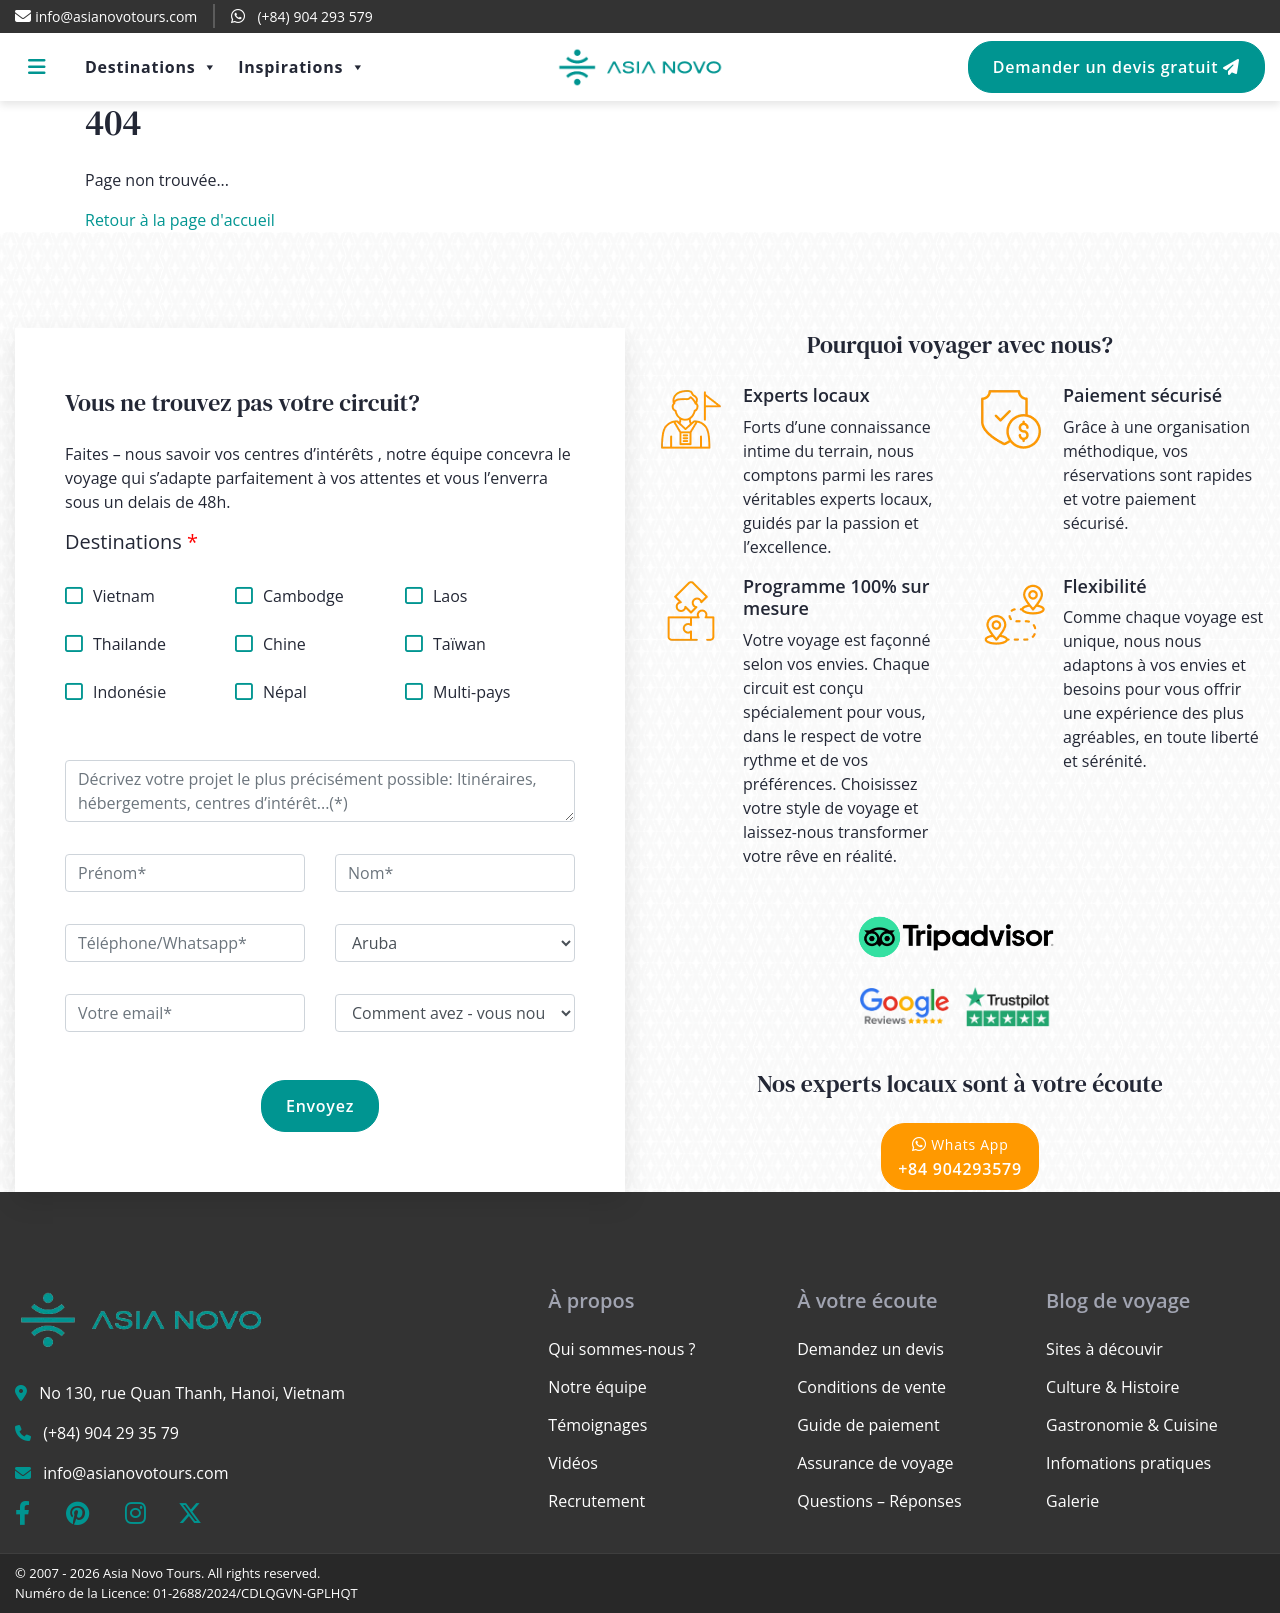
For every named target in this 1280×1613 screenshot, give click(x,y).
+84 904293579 (960, 1156)
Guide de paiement (868, 1425)
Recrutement (596, 1501)
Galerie (1072, 1501)
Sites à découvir (1104, 1349)
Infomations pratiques (1128, 1463)
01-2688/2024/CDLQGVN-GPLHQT (255, 1593)
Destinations (151, 67)
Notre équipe (597, 1387)
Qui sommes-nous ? (621, 1349)
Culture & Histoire (1112, 1387)
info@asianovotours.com (135, 1473)
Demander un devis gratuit (1116, 67)
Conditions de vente (871, 1387)
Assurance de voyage (875, 1463)
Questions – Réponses (879, 1501)
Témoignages (597, 1425)
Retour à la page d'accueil (180, 220)
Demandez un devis (870, 1349)
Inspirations (302, 67)
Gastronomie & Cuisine (1132, 1425)
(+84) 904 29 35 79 (111, 1433)
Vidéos (573, 1463)
